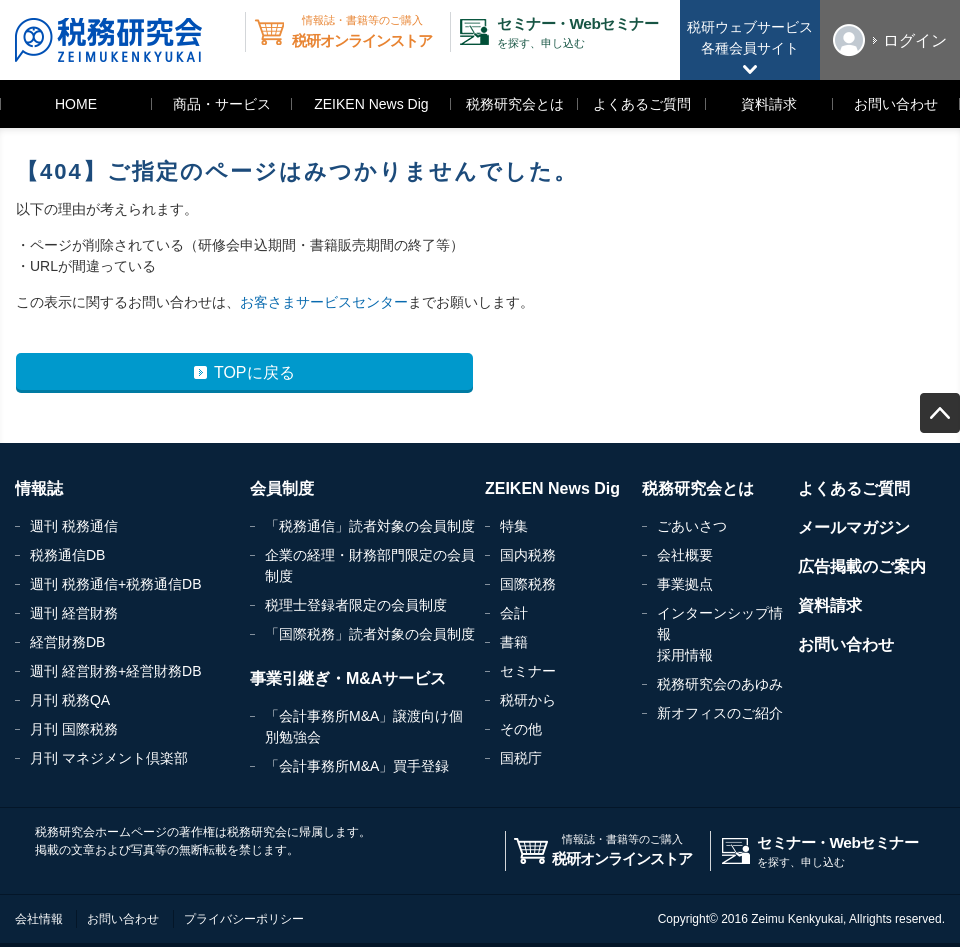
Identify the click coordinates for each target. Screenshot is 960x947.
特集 (514, 526)
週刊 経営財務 (74, 613)
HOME (76, 104)
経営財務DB (67, 642)
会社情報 (39, 919)
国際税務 (528, 584)
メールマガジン (854, 527)
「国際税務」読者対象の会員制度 (370, 634)
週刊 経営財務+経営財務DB (116, 671)
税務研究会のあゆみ (720, 684)
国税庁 (521, 758)
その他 (521, 729)
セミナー (528, 671)
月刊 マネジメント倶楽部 (109, 758)
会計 (514, 613)
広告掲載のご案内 (862, 566)
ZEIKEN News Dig (371, 104)
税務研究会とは (515, 104)
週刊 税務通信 (74, 526)
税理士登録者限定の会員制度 (356, 605)
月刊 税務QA (70, 700)
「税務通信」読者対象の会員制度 (370, 526)
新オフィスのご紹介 (720, 713)
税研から (528, 700)
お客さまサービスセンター (324, 302)
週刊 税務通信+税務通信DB (116, 584)
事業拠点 (685, 584)
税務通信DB (67, 555)
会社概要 (685, 555)
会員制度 (282, 488)
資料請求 (769, 104)
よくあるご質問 (642, 104)
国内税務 (528, 555)
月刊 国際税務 (74, 729)
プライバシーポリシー (244, 919)
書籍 (514, 642)
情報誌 (39, 488)
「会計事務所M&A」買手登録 (357, 766)
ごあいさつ (692, 526)
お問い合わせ (896, 104)
